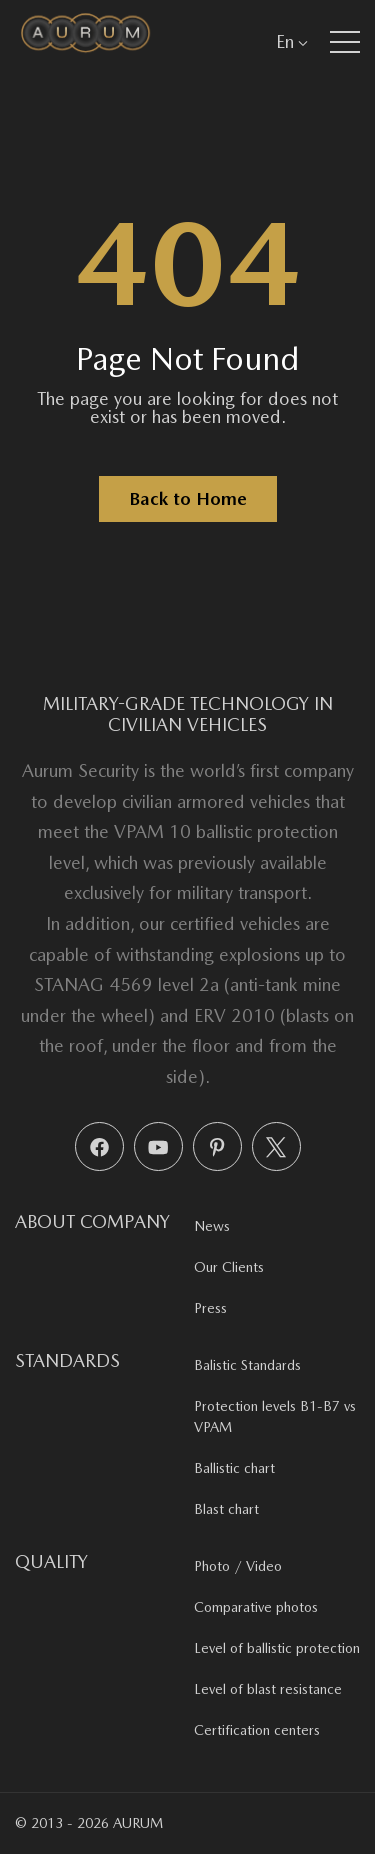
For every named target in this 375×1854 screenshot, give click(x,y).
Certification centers (257, 1730)
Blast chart (226, 1509)
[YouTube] (158, 1146)
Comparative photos (256, 1607)
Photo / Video (238, 1566)
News (212, 1226)
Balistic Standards (247, 1365)
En (292, 41)
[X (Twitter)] (276, 1146)
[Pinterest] (217, 1146)
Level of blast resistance (268, 1689)
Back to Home (188, 498)
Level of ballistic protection (277, 1648)
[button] (345, 42)
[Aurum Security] (85, 41)
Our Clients (229, 1267)
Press (210, 1308)
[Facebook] (99, 1146)
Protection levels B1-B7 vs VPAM (275, 1416)
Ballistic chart (234, 1468)
